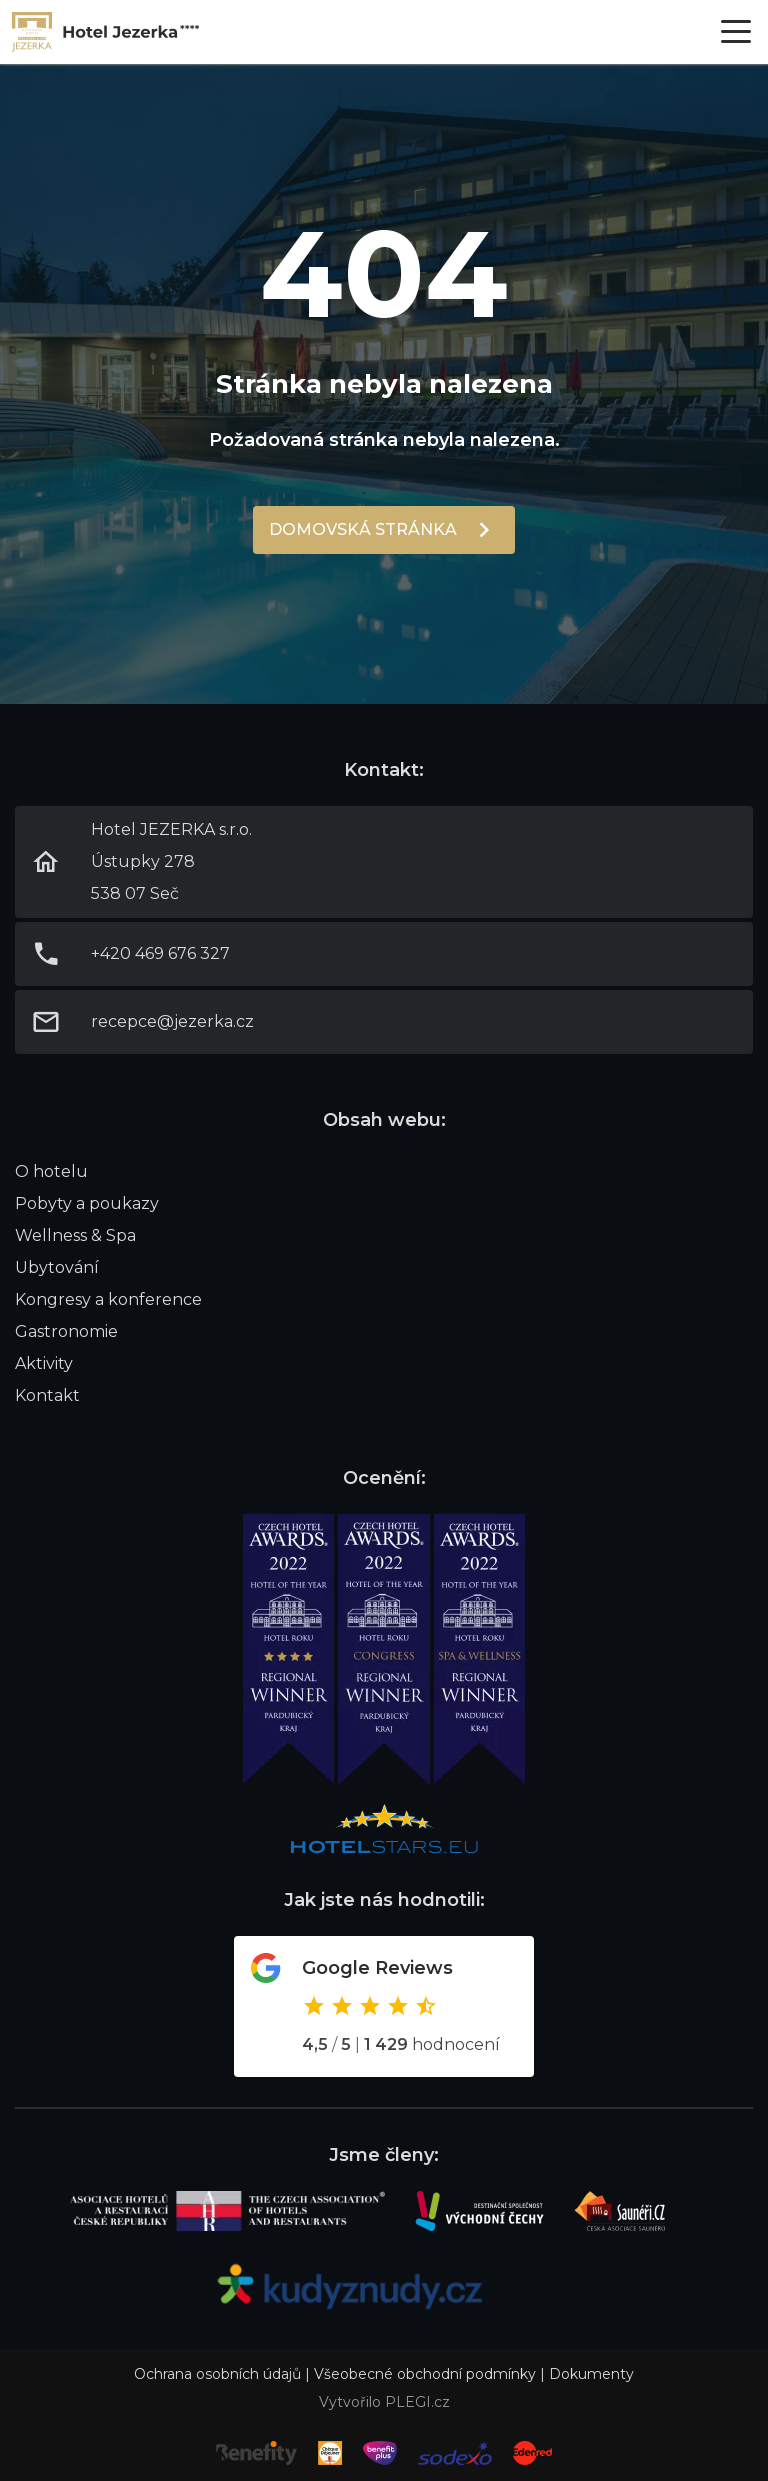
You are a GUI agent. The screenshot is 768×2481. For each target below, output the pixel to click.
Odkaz (384, 2006)
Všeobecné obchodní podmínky (425, 2374)
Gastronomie (66, 1331)
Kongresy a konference (108, 1299)
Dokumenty (591, 2374)
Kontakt (47, 1395)
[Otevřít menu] (736, 32)
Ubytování (57, 1267)
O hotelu (51, 1171)
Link (106, 32)
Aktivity (44, 1363)
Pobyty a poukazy (87, 1203)
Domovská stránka (363, 529)
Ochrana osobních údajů (217, 2374)
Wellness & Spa (75, 1235)
